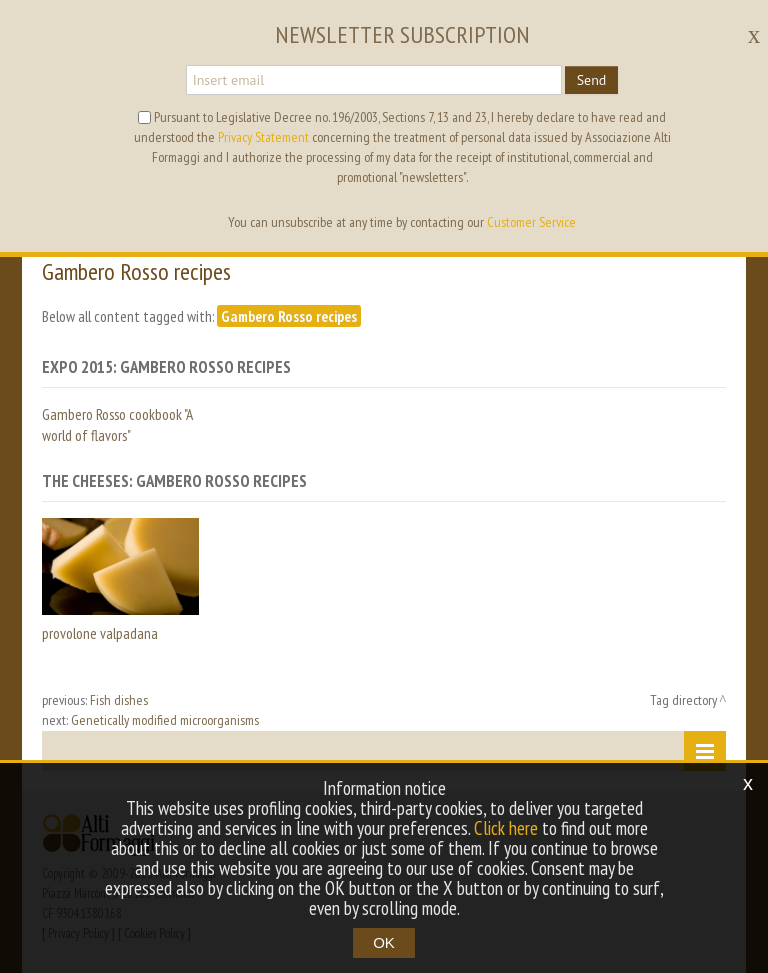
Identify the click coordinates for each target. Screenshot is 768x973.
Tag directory (683, 700)
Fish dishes (119, 700)
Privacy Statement (263, 137)
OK (384, 942)
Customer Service (531, 222)
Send (592, 80)
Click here (506, 828)
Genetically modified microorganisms (165, 720)
